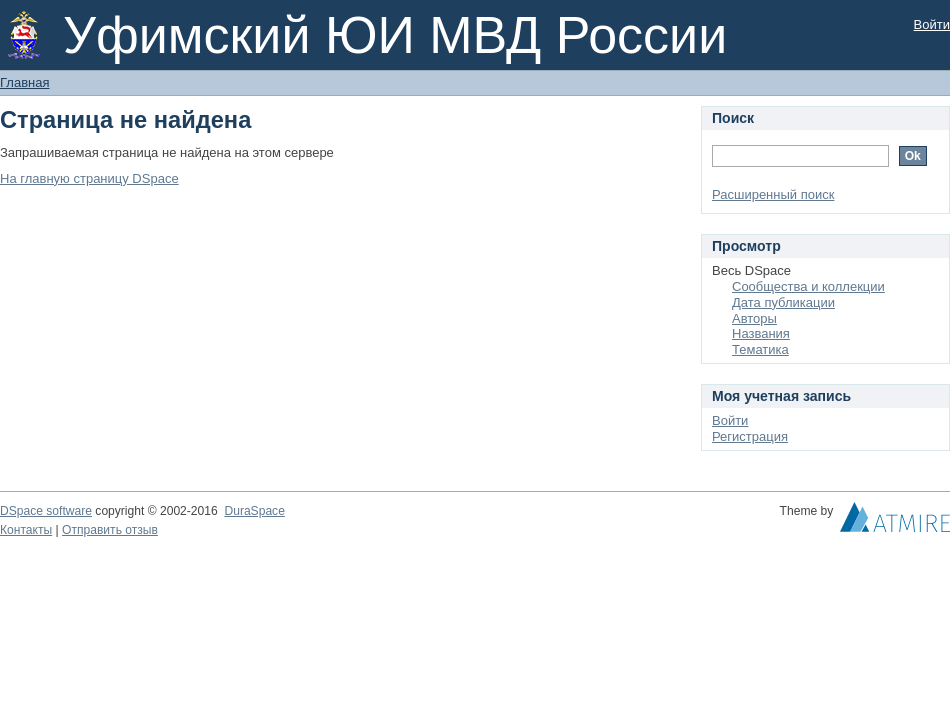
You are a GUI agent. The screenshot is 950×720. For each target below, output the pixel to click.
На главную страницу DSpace (89, 178)
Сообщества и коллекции (808, 286)
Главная (24, 82)
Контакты (26, 530)
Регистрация (750, 436)
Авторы (754, 318)
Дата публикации (783, 302)
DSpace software (46, 511)
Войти (932, 24)
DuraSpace (254, 511)
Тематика (760, 349)
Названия (761, 333)
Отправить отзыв (110, 530)
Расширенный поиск (773, 194)
